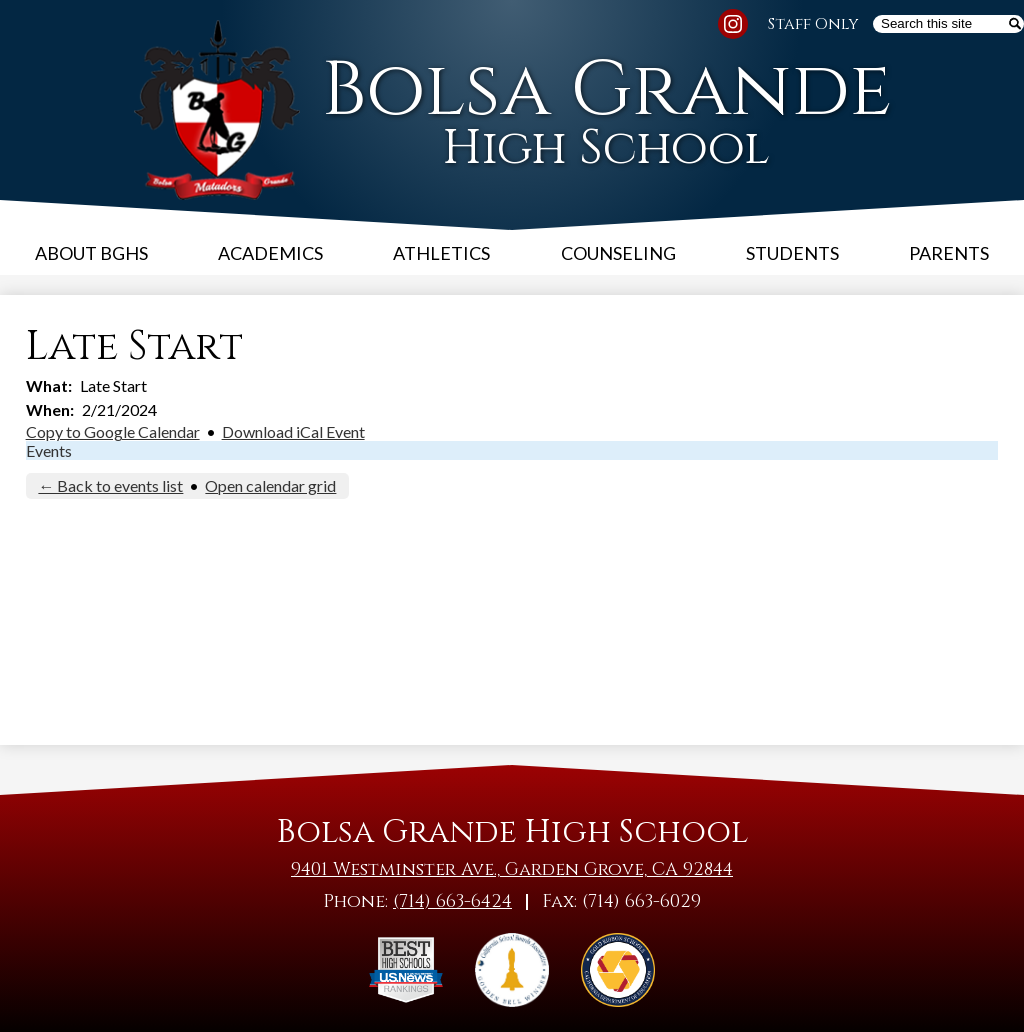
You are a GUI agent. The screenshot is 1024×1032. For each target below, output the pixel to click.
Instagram (733, 27)
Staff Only (813, 24)
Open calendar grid (270, 485)
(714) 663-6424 (452, 901)
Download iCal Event (293, 431)
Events (49, 450)
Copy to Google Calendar (113, 431)
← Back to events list (110, 485)
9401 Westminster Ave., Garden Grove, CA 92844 (512, 869)
